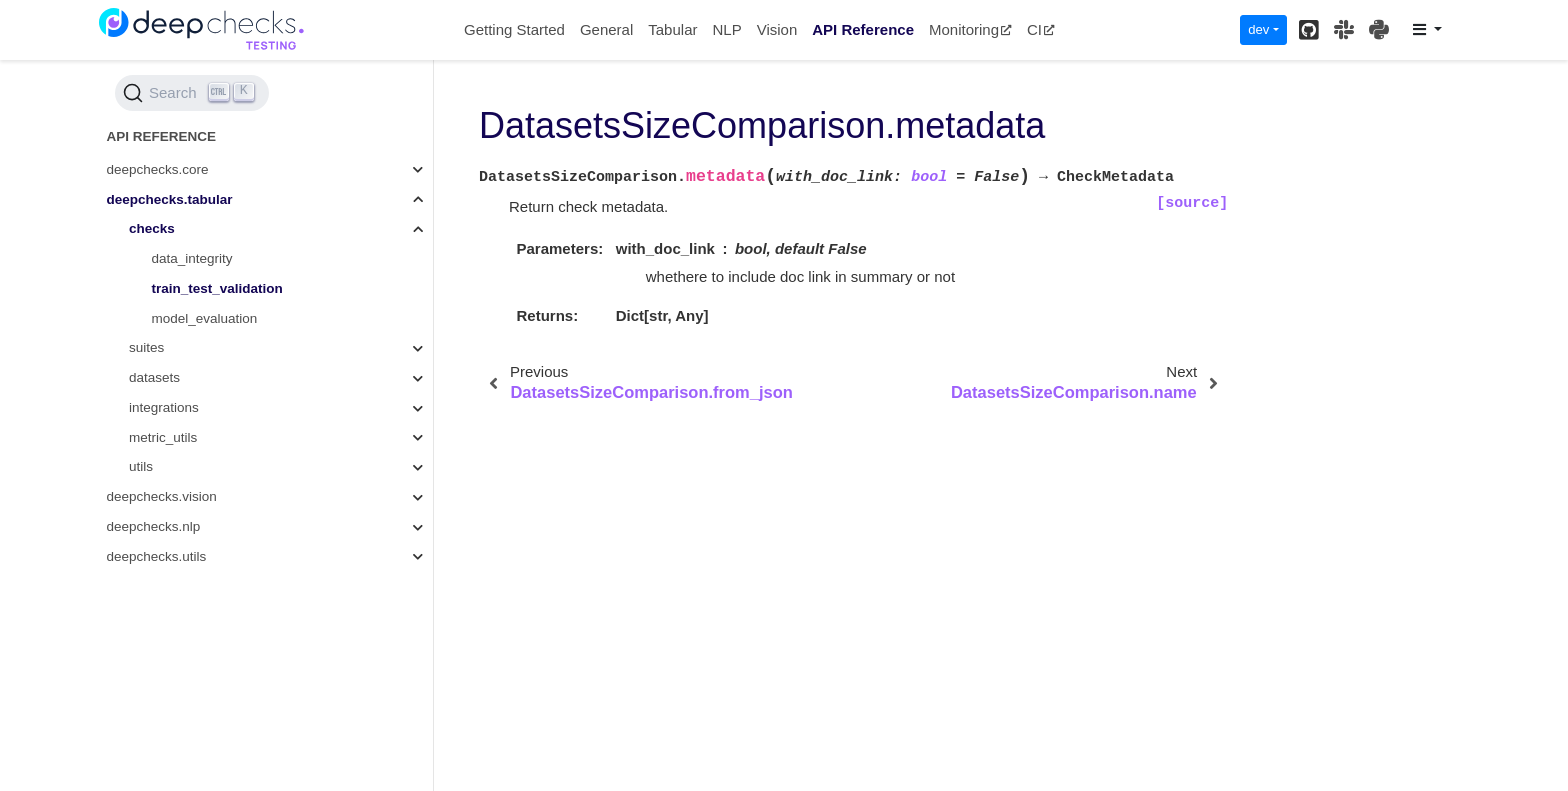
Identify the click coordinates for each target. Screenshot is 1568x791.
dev (1258, 29)
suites (146, 347)
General (606, 29)
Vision (777, 29)
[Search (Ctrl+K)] (192, 93)
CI (1041, 29)
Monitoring (970, 29)
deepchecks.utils (157, 556)
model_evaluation (205, 318)
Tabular (672, 29)
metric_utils (163, 437)
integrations (164, 407)
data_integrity (192, 258)
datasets (154, 377)
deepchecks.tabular (170, 199)
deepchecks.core (158, 169)
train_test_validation (217, 288)
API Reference (863, 29)
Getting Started (514, 29)
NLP (726, 29)
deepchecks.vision (162, 496)
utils (141, 466)
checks (152, 228)
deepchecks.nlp (154, 526)
